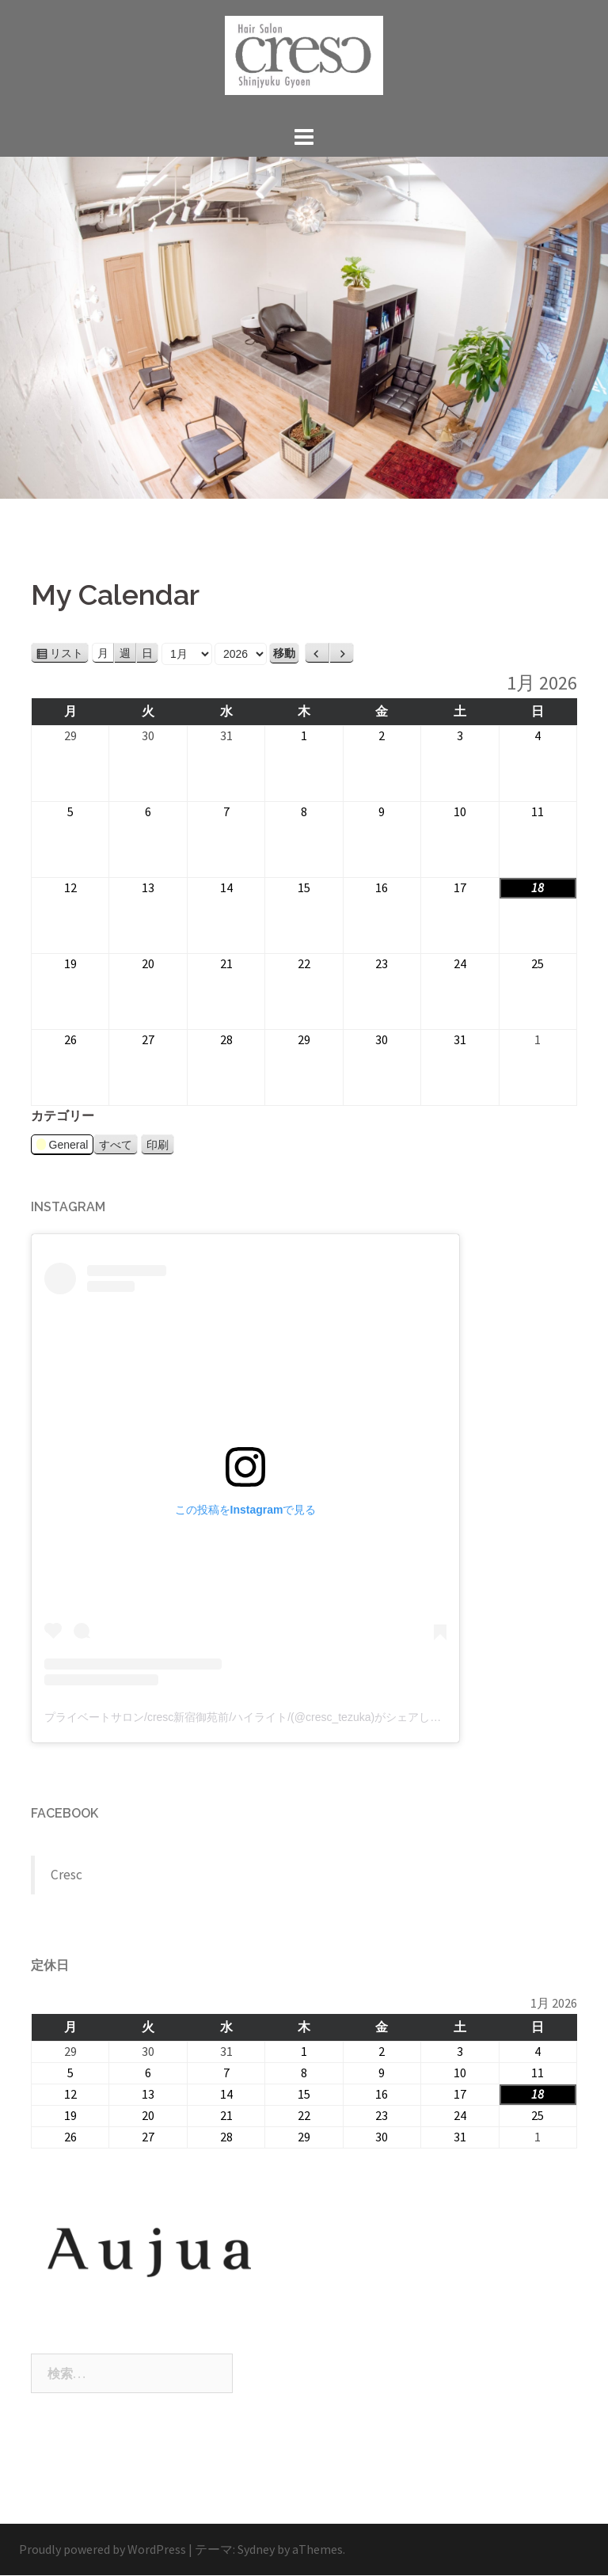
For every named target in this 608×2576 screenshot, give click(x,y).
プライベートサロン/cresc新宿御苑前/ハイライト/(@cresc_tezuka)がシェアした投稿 (253, 1717)
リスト (69, 653)
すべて (115, 1144)
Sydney (256, 2549)
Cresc (66, 1874)
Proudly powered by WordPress (102, 2549)
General (62, 1146)
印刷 (160, 1144)
